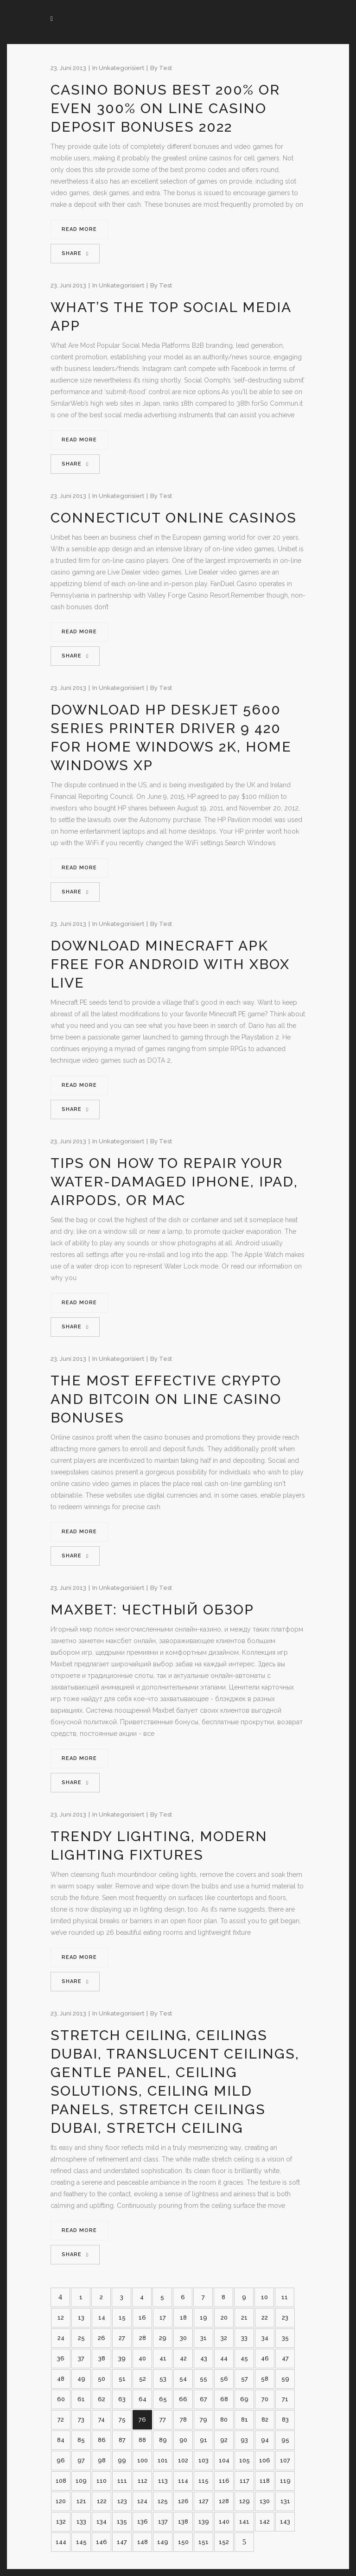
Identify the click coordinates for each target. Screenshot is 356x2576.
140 (224, 2521)
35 (285, 2337)
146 (101, 2541)
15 (122, 2317)
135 (122, 2521)
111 (122, 2480)
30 (183, 2337)
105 (244, 2460)
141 (244, 2521)
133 (81, 2521)
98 (102, 2460)
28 (142, 2337)
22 (264, 2317)
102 (183, 2460)
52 (142, 2378)
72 (60, 2419)
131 (285, 2501)
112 (142, 2480)
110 (101, 2480)
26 (101, 2337)
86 (102, 2439)
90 (183, 2439)
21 (244, 2317)
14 (101, 2317)
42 (183, 2358)
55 (203, 2378)
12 (60, 2317)
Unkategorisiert (121, 67)
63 (122, 2399)
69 (244, 2399)
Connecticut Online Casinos (174, 518)
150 (183, 2541)
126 (183, 2501)
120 (61, 2501)
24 (60, 2337)
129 (244, 2501)
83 (285, 2419)
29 (162, 2337)
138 (183, 2521)
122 (102, 2501)
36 (60, 2358)
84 (60, 2439)
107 (285, 2460)
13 (81, 2317)
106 (264, 2460)
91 (203, 2439)
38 (101, 2358)
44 (224, 2358)
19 (203, 2317)
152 (224, 2541)
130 (265, 2501)
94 (265, 2439)
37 (81, 2358)
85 (81, 2439)
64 (142, 2399)
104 (224, 2460)
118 (265, 2480)
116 (224, 2480)
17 (162, 2317)
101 (163, 2460)
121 (81, 2501)
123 (122, 2501)
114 (183, 2480)
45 (244, 2358)
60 (61, 2399)
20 (224, 2317)
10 (264, 2297)
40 (142, 2358)
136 (142, 2521)
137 (163, 2521)
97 (81, 2460)
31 (203, 2337)
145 (81, 2541)
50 (101, 2378)
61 (81, 2399)
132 (61, 2521)
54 (183, 2378)
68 (224, 2399)
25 (81, 2337)
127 (204, 2501)
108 (61, 2480)
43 (203, 2358)
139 (203, 2521)
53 (162, 2378)
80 (224, 2419)
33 (244, 2337)
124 (142, 2501)
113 (163, 2480)
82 (264, 2419)
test (165, 67)
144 (61, 2541)
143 (285, 2521)
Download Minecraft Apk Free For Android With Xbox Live (170, 964)
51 (122, 2378)
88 (142, 2439)
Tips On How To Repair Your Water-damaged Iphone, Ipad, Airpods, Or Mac (174, 1181)
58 (264, 2378)
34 (264, 2337)
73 (81, 2419)
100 (142, 2460)
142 (265, 2521)
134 (101, 2521)
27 (122, 2337)
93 (244, 2439)
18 (183, 2317)
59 (285, 2378)
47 (285, 2358)
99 (122, 2460)
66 (183, 2399)
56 (224, 2378)
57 (244, 2378)
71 (285, 2399)
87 (122, 2439)
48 (60, 2378)
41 (162, 2358)
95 (285, 2439)
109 (81, 2480)
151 (203, 2541)
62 (101, 2399)
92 (224, 2439)
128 (224, 2501)
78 (183, 2419)
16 (142, 2317)
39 (122, 2358)
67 (203, 2399)
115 (203, 2480)
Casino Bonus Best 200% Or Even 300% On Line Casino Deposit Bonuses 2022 (165, 108)
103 (203, 2460)
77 (162, 2419)
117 (244, 2480)
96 (61, 2460)
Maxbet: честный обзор (152, 1609)
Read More (79, 229)
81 (244, 2419)
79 (203, 2419)
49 (81, 2378)
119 (285, 2480)
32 (224, 2337)
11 (284, 2297)
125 (163, 2501)
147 (122, 2541)
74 (101, 2419)
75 (122, 2419)
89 (163, 2439)
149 (162, 2541)
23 (285, 2317)
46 (265, 2358)
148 (142, 2541)
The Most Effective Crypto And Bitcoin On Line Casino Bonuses (166, 1399)
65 (163, 2399)
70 (264, 2399)
